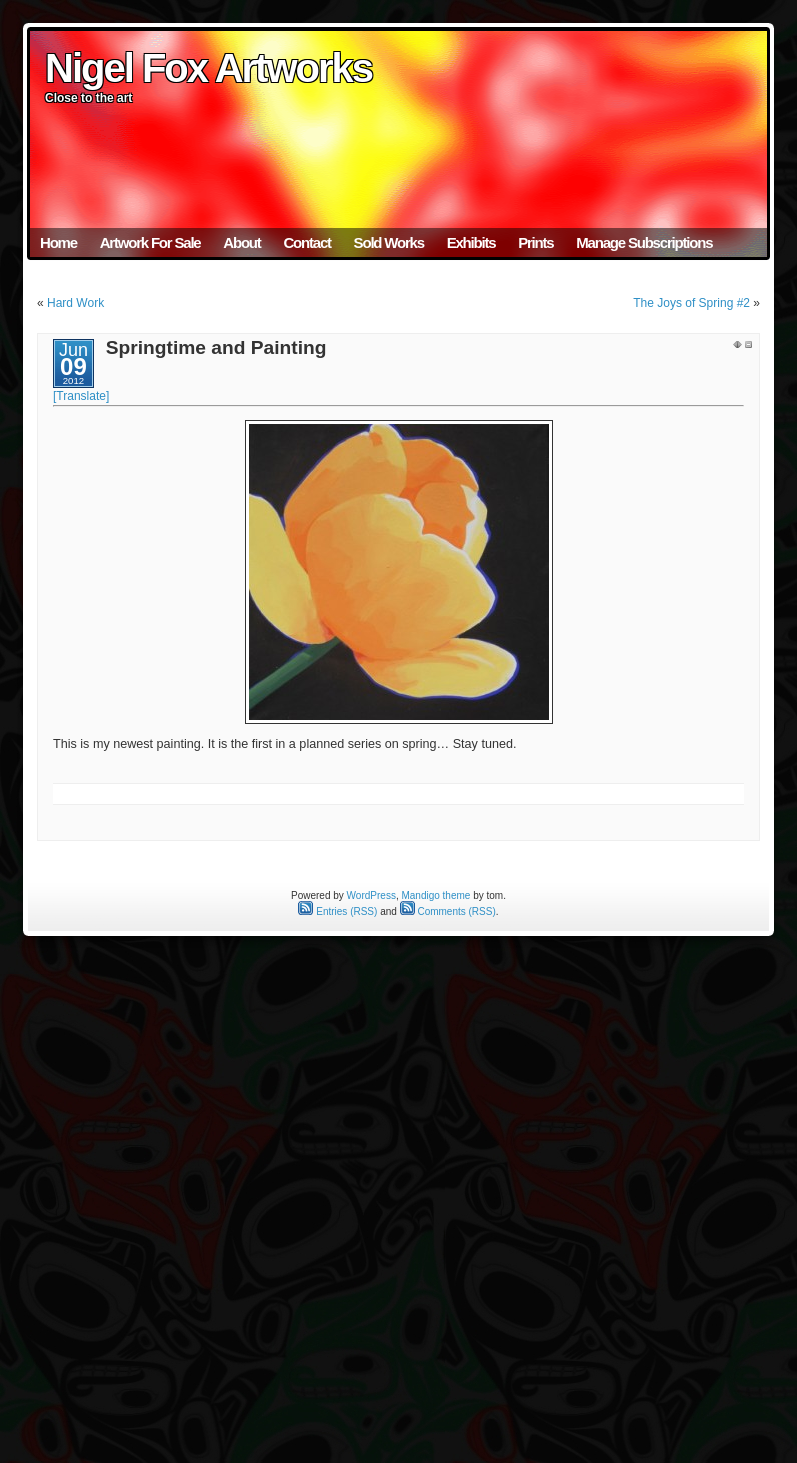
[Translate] (81, 396)
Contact (306, 242)
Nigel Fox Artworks (208, 68)
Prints (535, 242)
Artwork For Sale (150, 242)
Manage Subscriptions (644, 242)
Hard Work (75, 303)
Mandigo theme (435, 895)
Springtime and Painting (216, 347)
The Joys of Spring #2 (691, 303)
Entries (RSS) (337, 911)
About (241, 242)
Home (58, 242)
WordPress (371, 895)
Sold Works (389, 242)
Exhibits (471, 242)
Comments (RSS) (448, 911)
